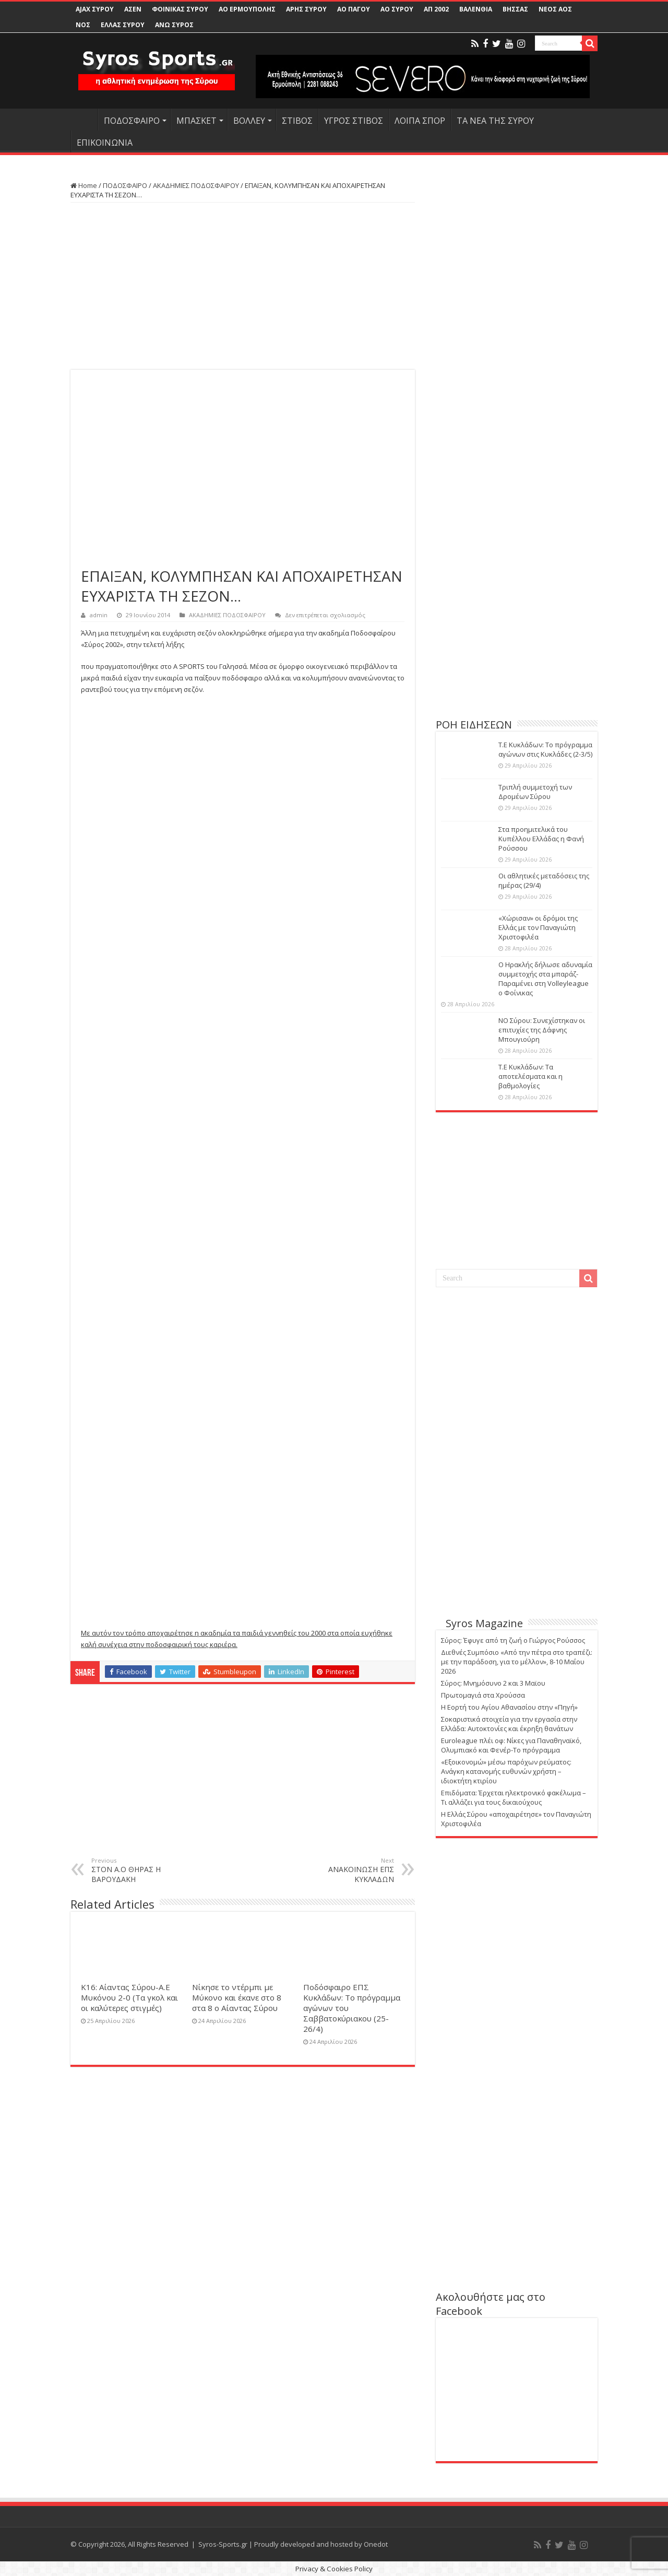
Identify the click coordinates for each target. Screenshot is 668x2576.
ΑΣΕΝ (132, 9)
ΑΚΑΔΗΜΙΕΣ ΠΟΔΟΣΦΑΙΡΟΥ (196, 185)
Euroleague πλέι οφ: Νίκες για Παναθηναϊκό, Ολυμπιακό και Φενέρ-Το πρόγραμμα (511, 1745)
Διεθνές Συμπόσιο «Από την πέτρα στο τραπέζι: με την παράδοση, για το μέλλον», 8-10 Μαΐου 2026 (516, 1662)
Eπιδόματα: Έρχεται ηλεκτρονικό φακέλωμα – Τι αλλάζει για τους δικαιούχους (513, 1797)
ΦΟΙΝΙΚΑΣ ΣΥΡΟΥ (180, 9)
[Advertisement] (242, 286)
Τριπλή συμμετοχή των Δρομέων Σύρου (535, 791)
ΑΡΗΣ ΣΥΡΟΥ (306, 9)
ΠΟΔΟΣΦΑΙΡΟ (132, 120)
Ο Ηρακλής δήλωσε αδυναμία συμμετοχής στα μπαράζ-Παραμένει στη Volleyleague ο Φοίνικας (545, 978)
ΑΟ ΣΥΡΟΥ (396, 9)
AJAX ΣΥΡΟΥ (95, 9)
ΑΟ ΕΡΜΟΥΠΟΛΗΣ (247, 9)
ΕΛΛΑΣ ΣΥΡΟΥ (123, 24)
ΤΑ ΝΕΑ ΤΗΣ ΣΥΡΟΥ (495, 120)
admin (99, 615)
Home (83, 185)
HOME (84, 120)
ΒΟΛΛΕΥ (249, 120)
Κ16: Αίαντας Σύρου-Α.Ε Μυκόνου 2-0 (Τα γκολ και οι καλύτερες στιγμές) (129, 1997)
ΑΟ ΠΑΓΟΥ (353, 9)
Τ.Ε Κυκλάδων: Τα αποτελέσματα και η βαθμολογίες (530, 1076)
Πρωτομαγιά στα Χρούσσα (483, 1695)
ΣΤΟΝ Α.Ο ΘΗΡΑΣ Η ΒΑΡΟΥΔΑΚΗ (144, 1870)
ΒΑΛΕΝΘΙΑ (475, 9)
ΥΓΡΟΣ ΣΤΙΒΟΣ (353, 120)
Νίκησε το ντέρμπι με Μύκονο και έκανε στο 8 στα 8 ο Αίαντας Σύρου (236, 1997)
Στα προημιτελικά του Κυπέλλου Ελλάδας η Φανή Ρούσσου (541, 839)
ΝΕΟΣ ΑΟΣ (555, 9)
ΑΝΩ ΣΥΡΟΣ (174, 24)
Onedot (376, 2544)
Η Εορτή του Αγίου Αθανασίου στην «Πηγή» (509, 1707)
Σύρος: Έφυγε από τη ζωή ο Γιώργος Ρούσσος (513, 1640)
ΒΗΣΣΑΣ (515, 9)
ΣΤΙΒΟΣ (297, 120)
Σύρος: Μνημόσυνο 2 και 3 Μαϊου (493, 1683)
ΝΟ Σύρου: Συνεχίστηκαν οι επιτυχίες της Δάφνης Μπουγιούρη (541, 1030)
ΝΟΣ (83, 24)
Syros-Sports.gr (222, 2544)
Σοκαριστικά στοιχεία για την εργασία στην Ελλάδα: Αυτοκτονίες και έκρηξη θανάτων (509, 1723)
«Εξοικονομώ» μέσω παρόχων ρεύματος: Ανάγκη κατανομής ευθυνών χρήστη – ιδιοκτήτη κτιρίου (506, 1771)
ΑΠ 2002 (436, 9)
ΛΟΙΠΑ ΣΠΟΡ (420, 120)
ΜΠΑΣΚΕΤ (196, 120)
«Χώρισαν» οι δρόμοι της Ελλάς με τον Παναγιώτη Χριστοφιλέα (538, 927)
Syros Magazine (484, 1623)
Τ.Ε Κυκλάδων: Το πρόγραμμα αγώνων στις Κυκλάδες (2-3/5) (545, 749)
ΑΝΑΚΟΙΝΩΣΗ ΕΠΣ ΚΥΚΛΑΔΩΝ (340, 1870)
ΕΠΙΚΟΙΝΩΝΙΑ (105, 142)
